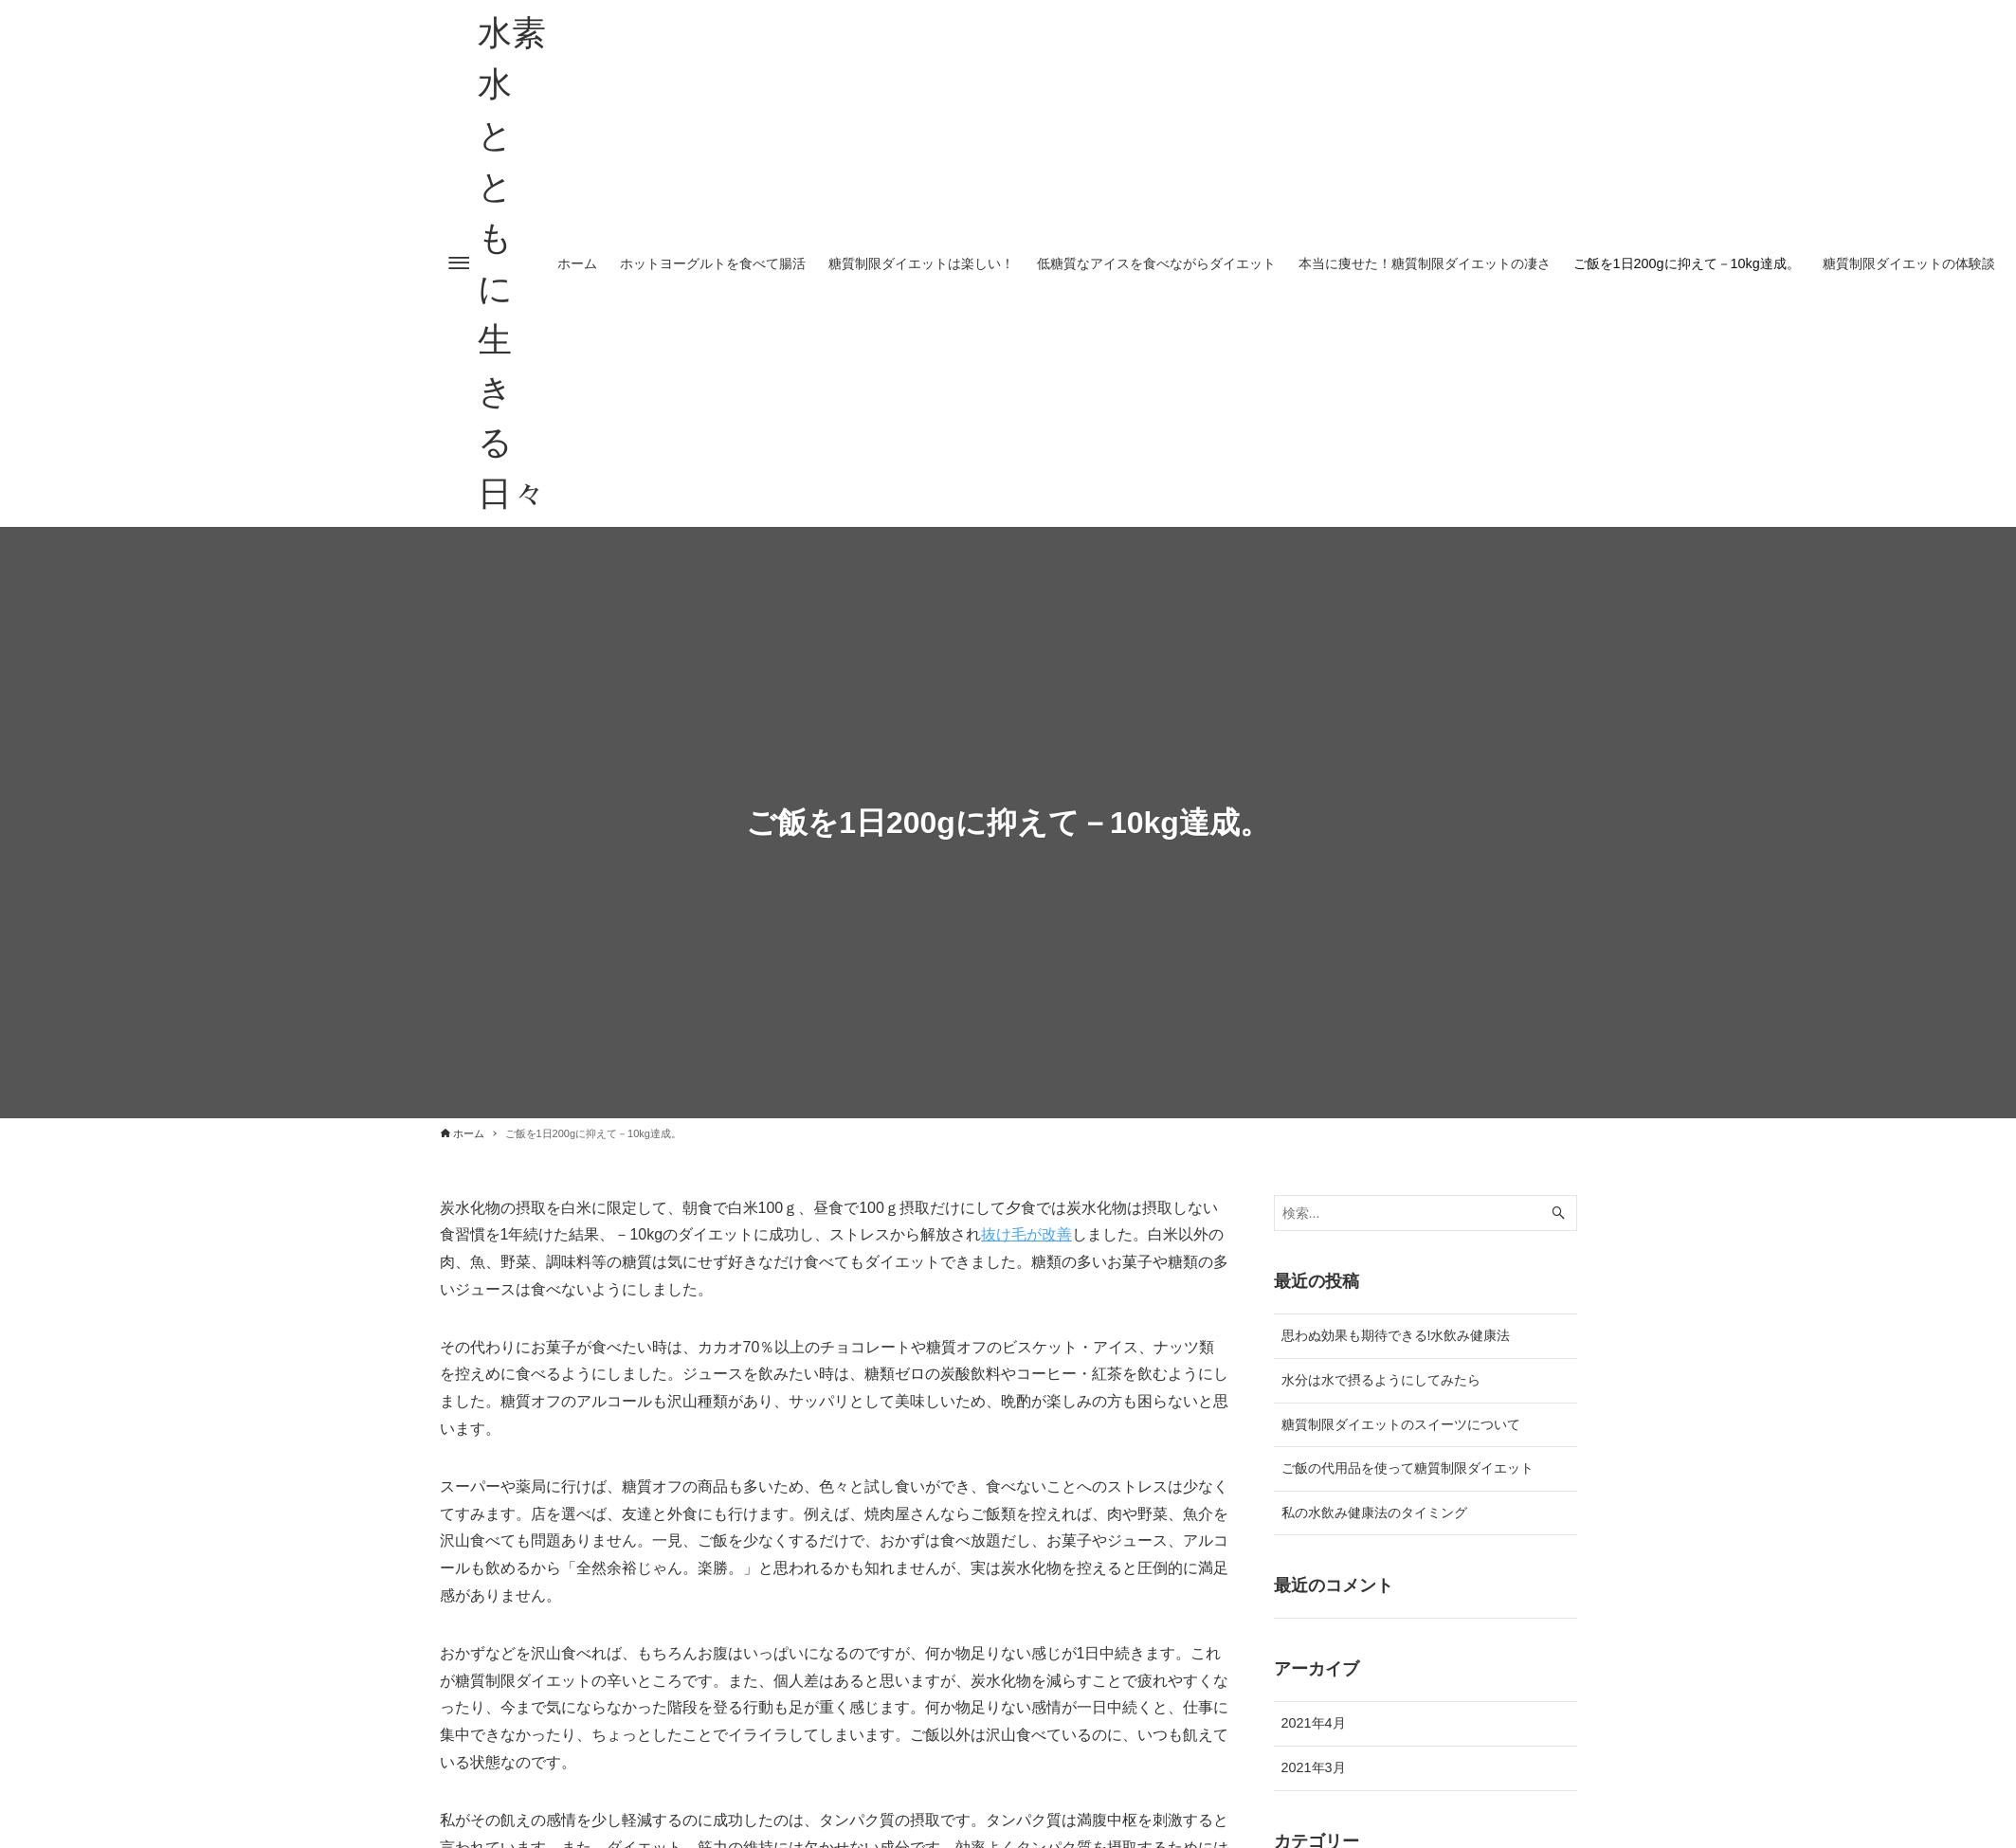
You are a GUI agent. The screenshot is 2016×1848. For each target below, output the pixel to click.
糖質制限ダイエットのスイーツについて (1400, 1424)
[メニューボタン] (459, 263)
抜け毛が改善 (1026, 1234)
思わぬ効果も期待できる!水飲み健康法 (1396, 1335)
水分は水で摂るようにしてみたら (1380, 1379)
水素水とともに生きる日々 (512, 263)
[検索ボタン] (1558, 1213)
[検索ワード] (1425, 1213)
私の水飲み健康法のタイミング (1374, 1512)
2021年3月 (1313, 1767)
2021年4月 (1313, 1722)
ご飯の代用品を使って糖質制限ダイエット (1407, 1468)
